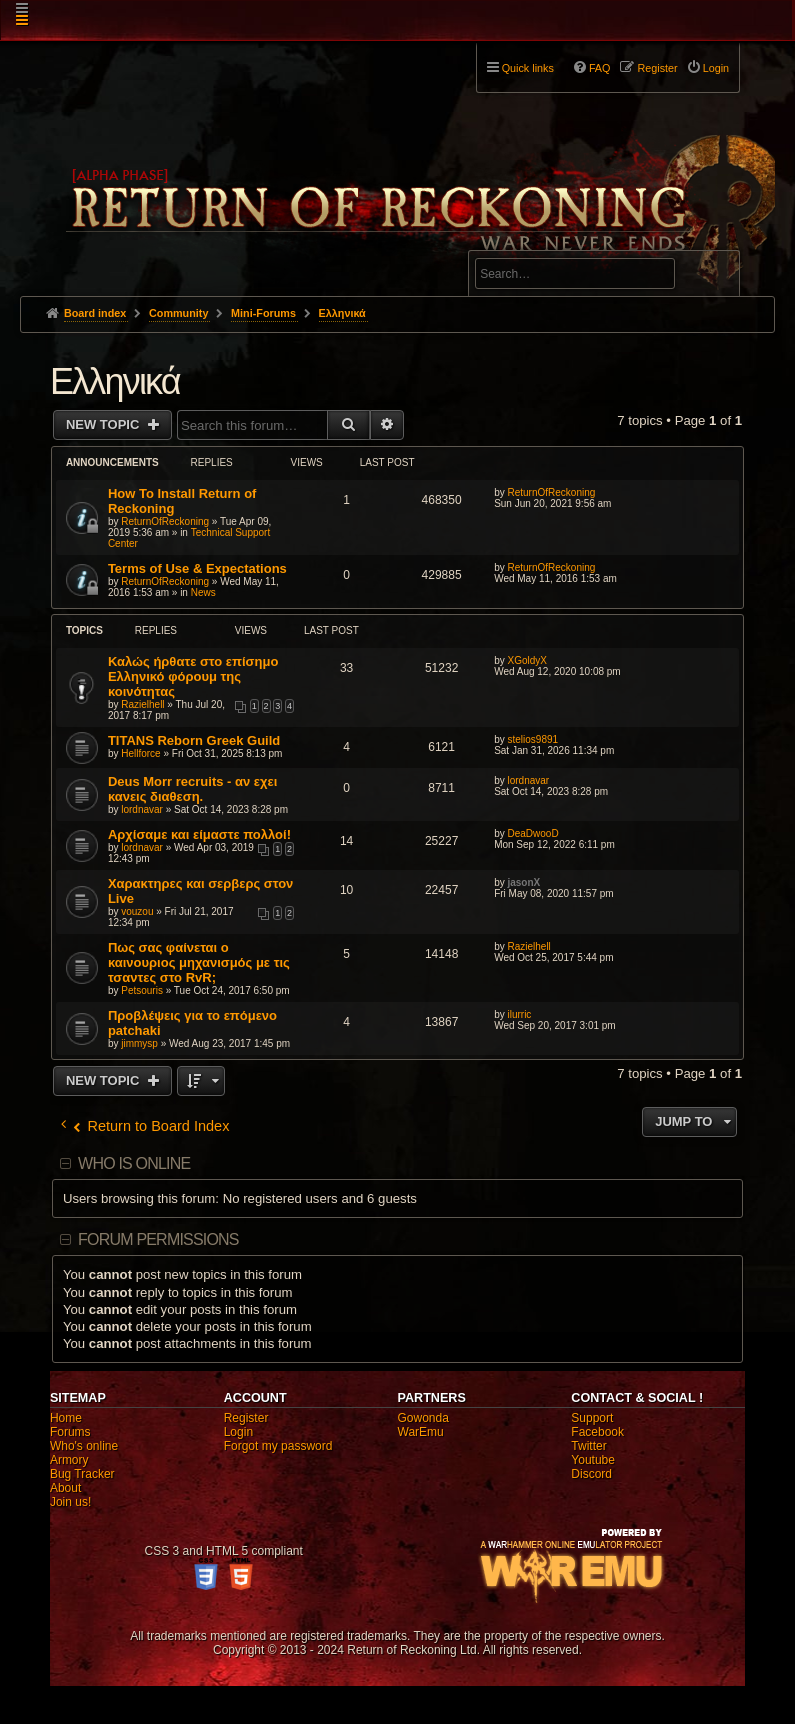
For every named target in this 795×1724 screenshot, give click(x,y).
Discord (591, 1474)
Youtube (593, 1460)
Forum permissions (158, 1239)
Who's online (84, 1446)
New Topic (104, 424)
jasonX (523, 882)
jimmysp (139, 1043)
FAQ (600, 68)
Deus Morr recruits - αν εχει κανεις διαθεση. (192, 789)
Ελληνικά (115, 381)
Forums (70, 1432)
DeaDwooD (532, 833)
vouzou (137, 911)
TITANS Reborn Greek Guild (194, 740)
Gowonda (423, 1418)
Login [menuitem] (716, 68)
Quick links (528, 68)
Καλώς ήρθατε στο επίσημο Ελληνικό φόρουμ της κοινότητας (193, 676)
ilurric (519, 1014)
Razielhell (142, 704)
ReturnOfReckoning (165, 521)
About (65, 1488)
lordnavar (142, 809)
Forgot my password (278, 1446)
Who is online (134, 1163)
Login (238, 1432)
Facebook (597, 1432)
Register (246, 1418)
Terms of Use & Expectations (197, 568)
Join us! (70, 1502)
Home (66, 1418)
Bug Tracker (82, 1474)
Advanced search (537, 241)
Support (592, 1418)
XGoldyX (526, 660)
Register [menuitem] (657, 68)
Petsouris (142, 990)
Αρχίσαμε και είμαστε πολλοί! (199, 834)
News (203, 592)
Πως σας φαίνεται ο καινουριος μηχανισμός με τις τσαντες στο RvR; (199, 962)
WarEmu (421, 1432)
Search (713, 277)
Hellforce (140, 753)
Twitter (588, 1446)
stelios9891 (532, 739)
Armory (69, 1460)
